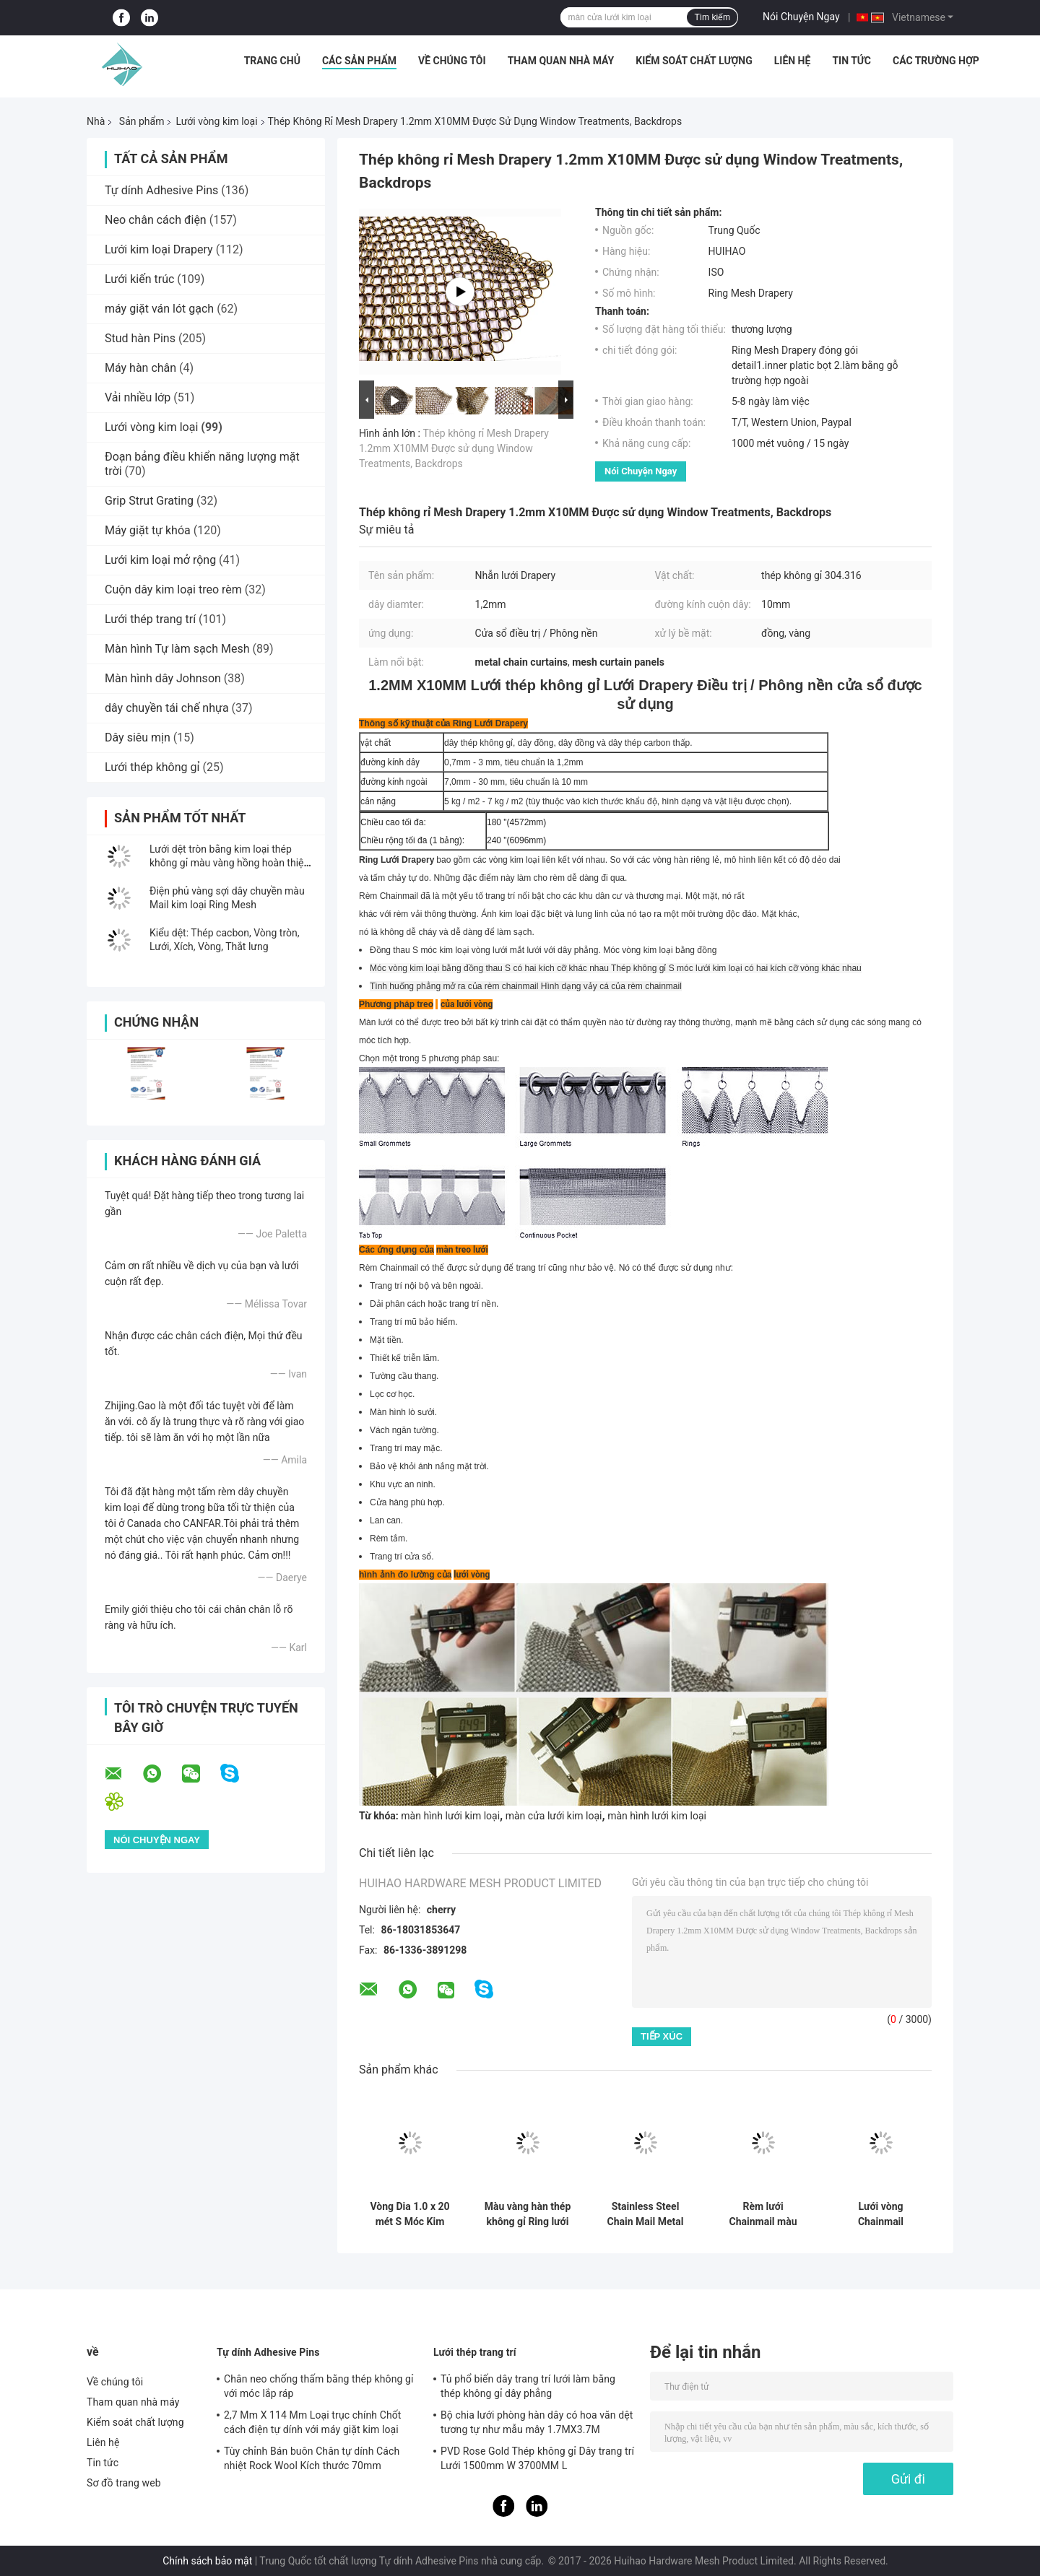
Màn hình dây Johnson (163, 678)
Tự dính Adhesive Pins (161, 190)
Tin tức (851, 60)
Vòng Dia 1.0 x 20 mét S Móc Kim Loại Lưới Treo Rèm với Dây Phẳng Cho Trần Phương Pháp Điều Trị (410, 2214)
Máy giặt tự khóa (148, 530)
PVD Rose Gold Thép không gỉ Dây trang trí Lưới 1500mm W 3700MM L (537, 2458)
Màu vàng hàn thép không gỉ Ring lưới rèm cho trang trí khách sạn (528, 2214)
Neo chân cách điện (156, 220)
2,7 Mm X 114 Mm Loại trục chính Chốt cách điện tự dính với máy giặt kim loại (313, 2422)
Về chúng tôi (452, 60)
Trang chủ (272, 60)
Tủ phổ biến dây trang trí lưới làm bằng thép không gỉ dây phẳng (528, 2386)
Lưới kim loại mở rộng (160, 560)
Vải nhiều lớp (137, 397)
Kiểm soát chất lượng (694, 60)
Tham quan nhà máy (561, 60)
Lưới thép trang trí (150, 619)
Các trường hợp (936, 60)
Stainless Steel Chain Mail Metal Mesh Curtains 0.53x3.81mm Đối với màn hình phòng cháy (644, 2214)
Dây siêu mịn (137, 737)
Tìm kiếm (712, 17)
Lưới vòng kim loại (216, 121)
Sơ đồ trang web (124, 2483)
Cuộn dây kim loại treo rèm (173, 589)
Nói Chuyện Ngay (801, 16)
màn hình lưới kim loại (450, 1816)
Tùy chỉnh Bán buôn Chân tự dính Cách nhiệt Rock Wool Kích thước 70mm (311, 2458)
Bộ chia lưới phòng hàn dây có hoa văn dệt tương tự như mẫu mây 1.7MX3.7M (537, 2422)
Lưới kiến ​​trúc (139, 279)
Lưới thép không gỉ (152, 767)
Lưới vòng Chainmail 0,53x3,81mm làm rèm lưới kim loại (881, 2214)
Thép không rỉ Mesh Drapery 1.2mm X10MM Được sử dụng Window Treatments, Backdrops (454, 448)
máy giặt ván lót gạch (159, 309)
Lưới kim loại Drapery (159, 249)
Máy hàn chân (140, 368)
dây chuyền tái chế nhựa (167, 708)
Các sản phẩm (359, 60)
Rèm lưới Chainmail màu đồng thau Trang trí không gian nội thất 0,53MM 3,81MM (763, 2214)
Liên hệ (792, 60)
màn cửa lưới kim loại (554, 1816)
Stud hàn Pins (140, 338)
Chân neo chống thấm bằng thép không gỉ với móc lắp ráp (319, 2386)
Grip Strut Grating (149, 501)
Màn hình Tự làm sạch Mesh (177, 649)
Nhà (96, 121)
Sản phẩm (142, 121)
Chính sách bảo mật (207, 2561)
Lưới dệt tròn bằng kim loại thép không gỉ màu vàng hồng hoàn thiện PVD (229, 862)
